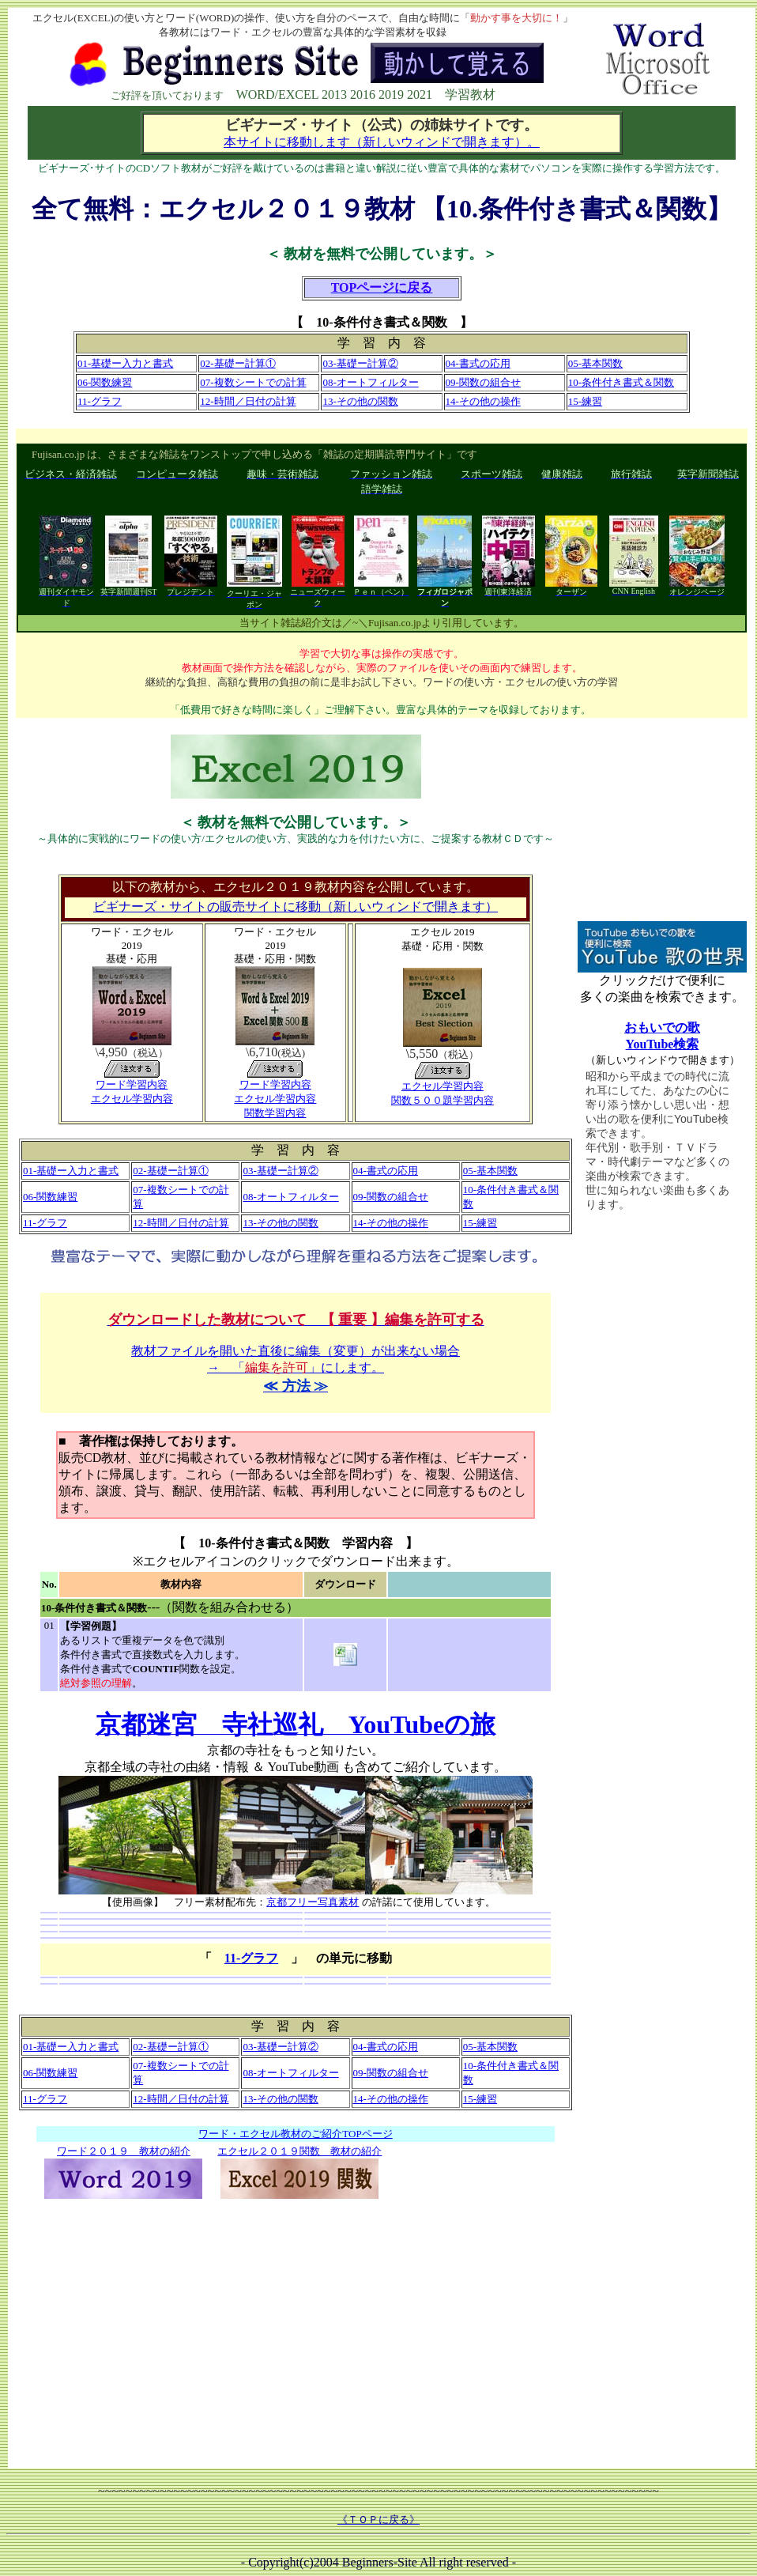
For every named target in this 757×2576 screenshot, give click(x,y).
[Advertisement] (295, 2326)
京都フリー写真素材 (312, 1902)
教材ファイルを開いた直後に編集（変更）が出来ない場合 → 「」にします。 (295, 1353)
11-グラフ (251, 1958)
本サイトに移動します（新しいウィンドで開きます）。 (382, 142)
